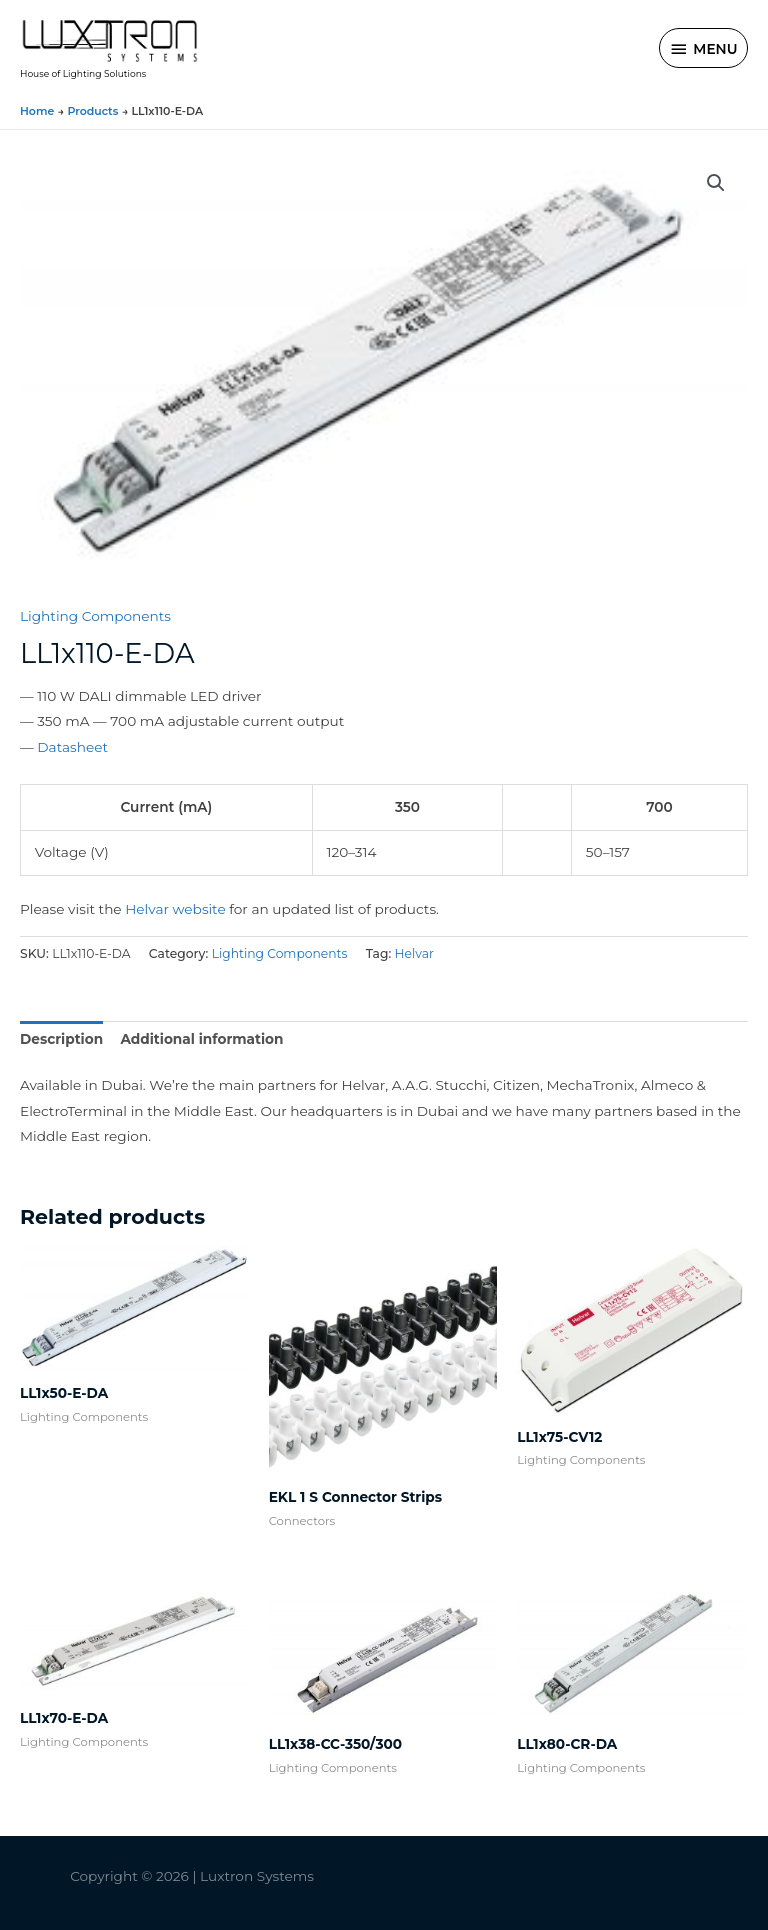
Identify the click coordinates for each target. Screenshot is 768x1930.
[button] (716, 183)
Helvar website (175, 909)
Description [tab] (61, 1039)
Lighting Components (95, 616)
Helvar (414, 953)
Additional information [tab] (201, 1039)
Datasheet (72, 747)
